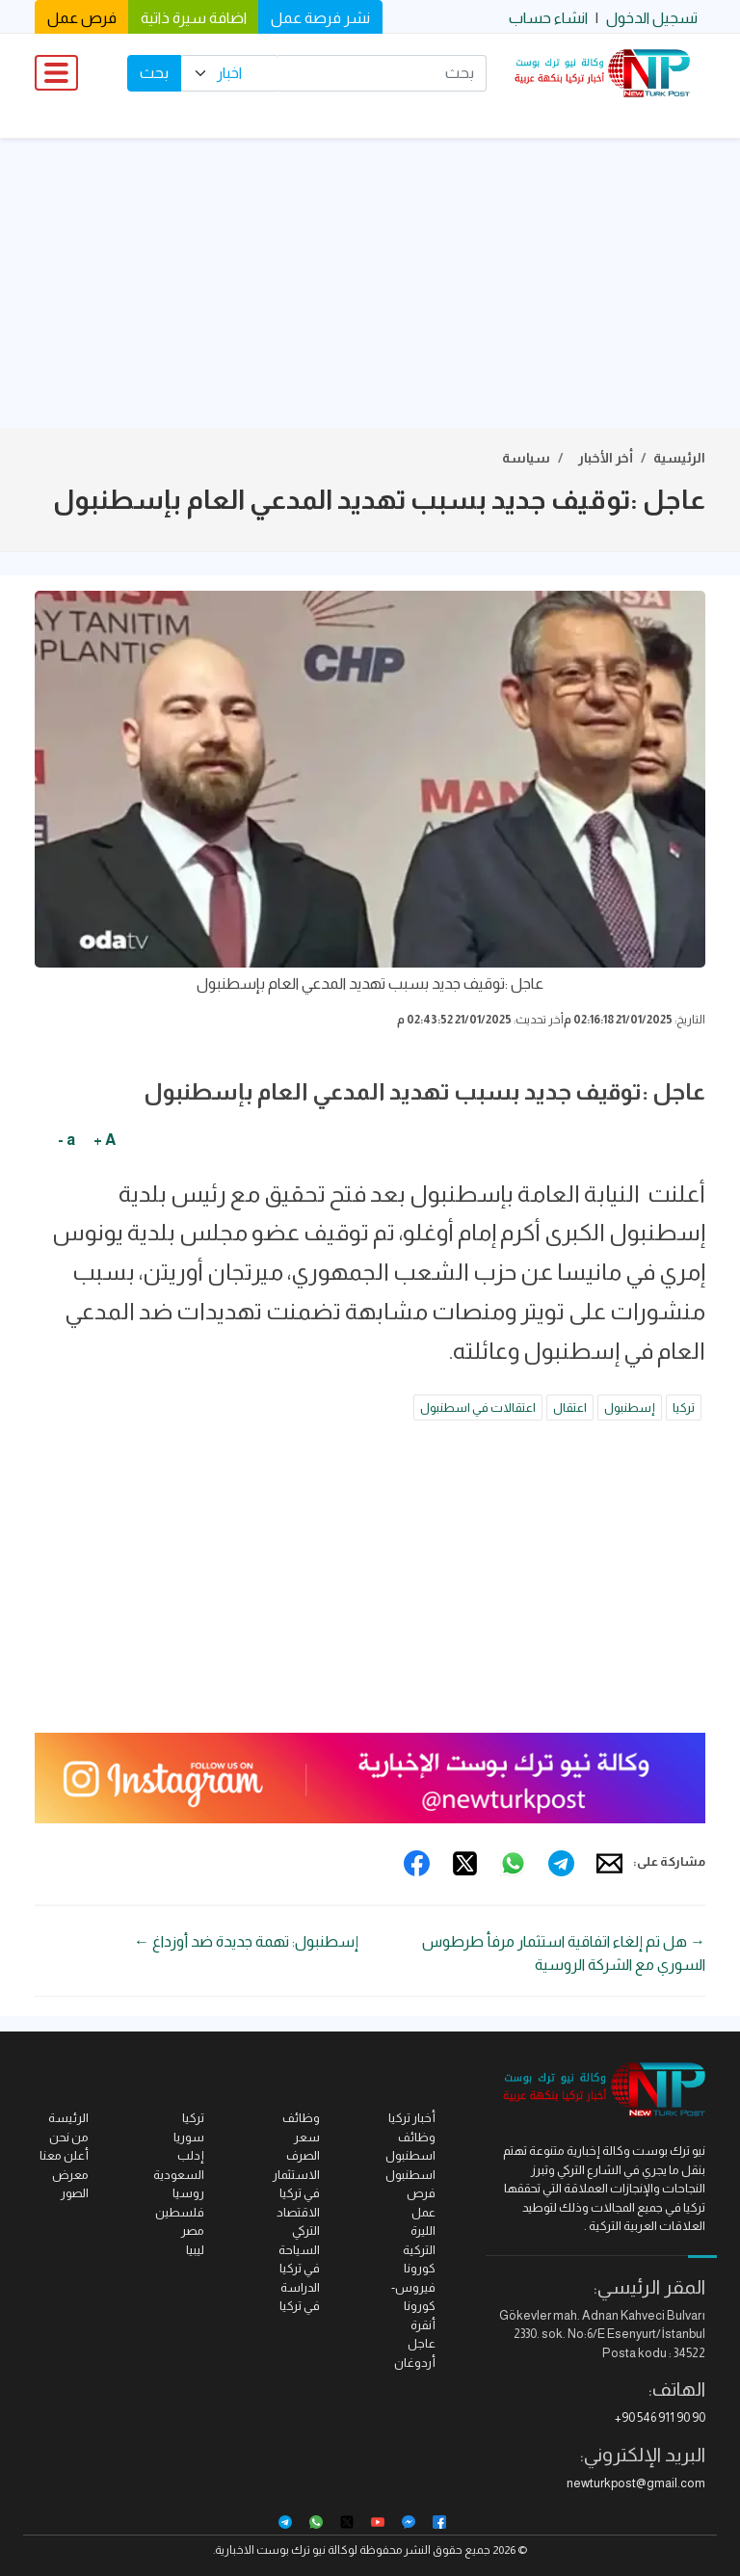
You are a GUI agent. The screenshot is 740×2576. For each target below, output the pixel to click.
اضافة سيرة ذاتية (194, 18)
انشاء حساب (548, 18)
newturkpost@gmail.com (636, 2483)
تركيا (684, 1407)
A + (104, 1139)
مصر (192, 2230)
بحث (154, 73)
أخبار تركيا (412, 2118)
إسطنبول (629, 1407)
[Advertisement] (370, 283)
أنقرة (423, 2325)
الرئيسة (68, 2118)
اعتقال (570, 1407)
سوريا (188, 2137)
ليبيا (195, 2250)
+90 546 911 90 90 (660, 2417)
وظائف (301, 2118)
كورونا (420, 2268)
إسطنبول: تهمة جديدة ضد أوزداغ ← (246, 1941)
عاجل (422, 2343)
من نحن (69, 2137)
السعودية (178, 2174)
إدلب (190, 2155)
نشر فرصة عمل (320, 18)
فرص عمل (82, 18)
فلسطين (179, 2212)
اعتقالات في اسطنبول (478, 1407)
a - (66, 1139)
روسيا (188, 2193)
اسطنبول (410, 2174)
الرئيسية (679, 457)
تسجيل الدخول (652, 18)
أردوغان (415, 2362)
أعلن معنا (64, 2155)
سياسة (526, 457)
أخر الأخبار (605, 457)
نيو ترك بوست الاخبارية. (269, 2550)
